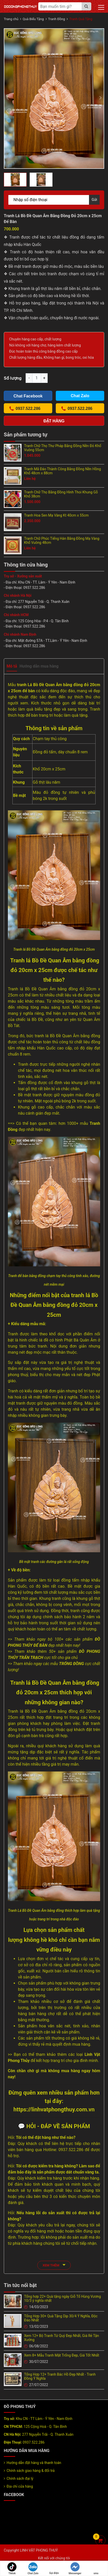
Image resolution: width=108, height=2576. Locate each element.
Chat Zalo (33, 2568)
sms (96, 2568)
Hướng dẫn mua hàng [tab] (39, 666)
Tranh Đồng (56, 19)
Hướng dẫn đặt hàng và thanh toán (34, 2463)
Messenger (75, 2568)
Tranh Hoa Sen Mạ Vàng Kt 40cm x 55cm (56, 515)
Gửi (94, 200)
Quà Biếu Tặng (33, 19)
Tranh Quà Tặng (80, 19)
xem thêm (54, 2264)
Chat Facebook (28, 396)
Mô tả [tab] (12, 666)
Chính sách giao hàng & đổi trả (31, 2471)
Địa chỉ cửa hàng (20, 2486)
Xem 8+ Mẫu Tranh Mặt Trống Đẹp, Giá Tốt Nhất (61, 2355)
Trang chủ (11, 19)
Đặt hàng (54, 421)
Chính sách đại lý (20, 2478)
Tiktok (11, 2568)
